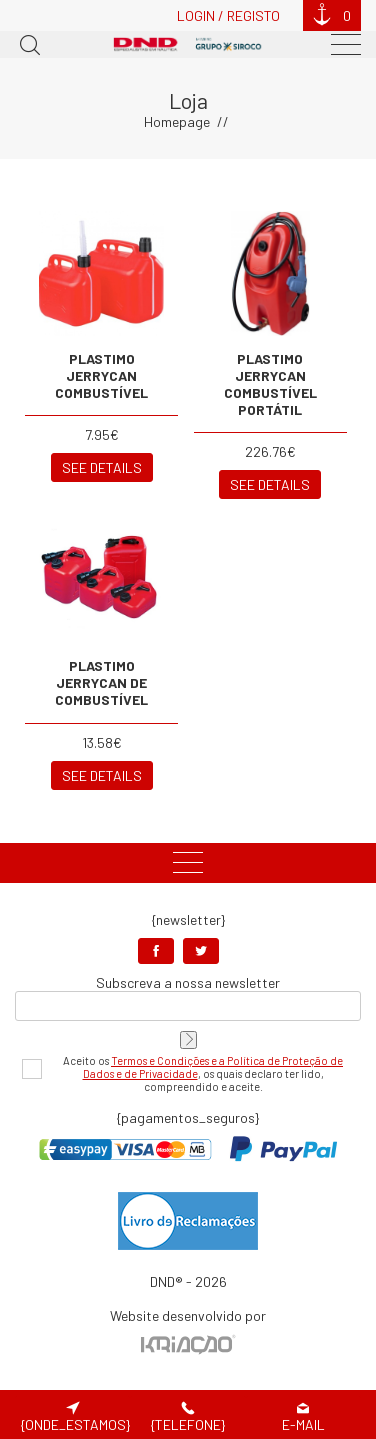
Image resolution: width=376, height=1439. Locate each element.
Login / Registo (228, 15)
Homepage (177, 121)
